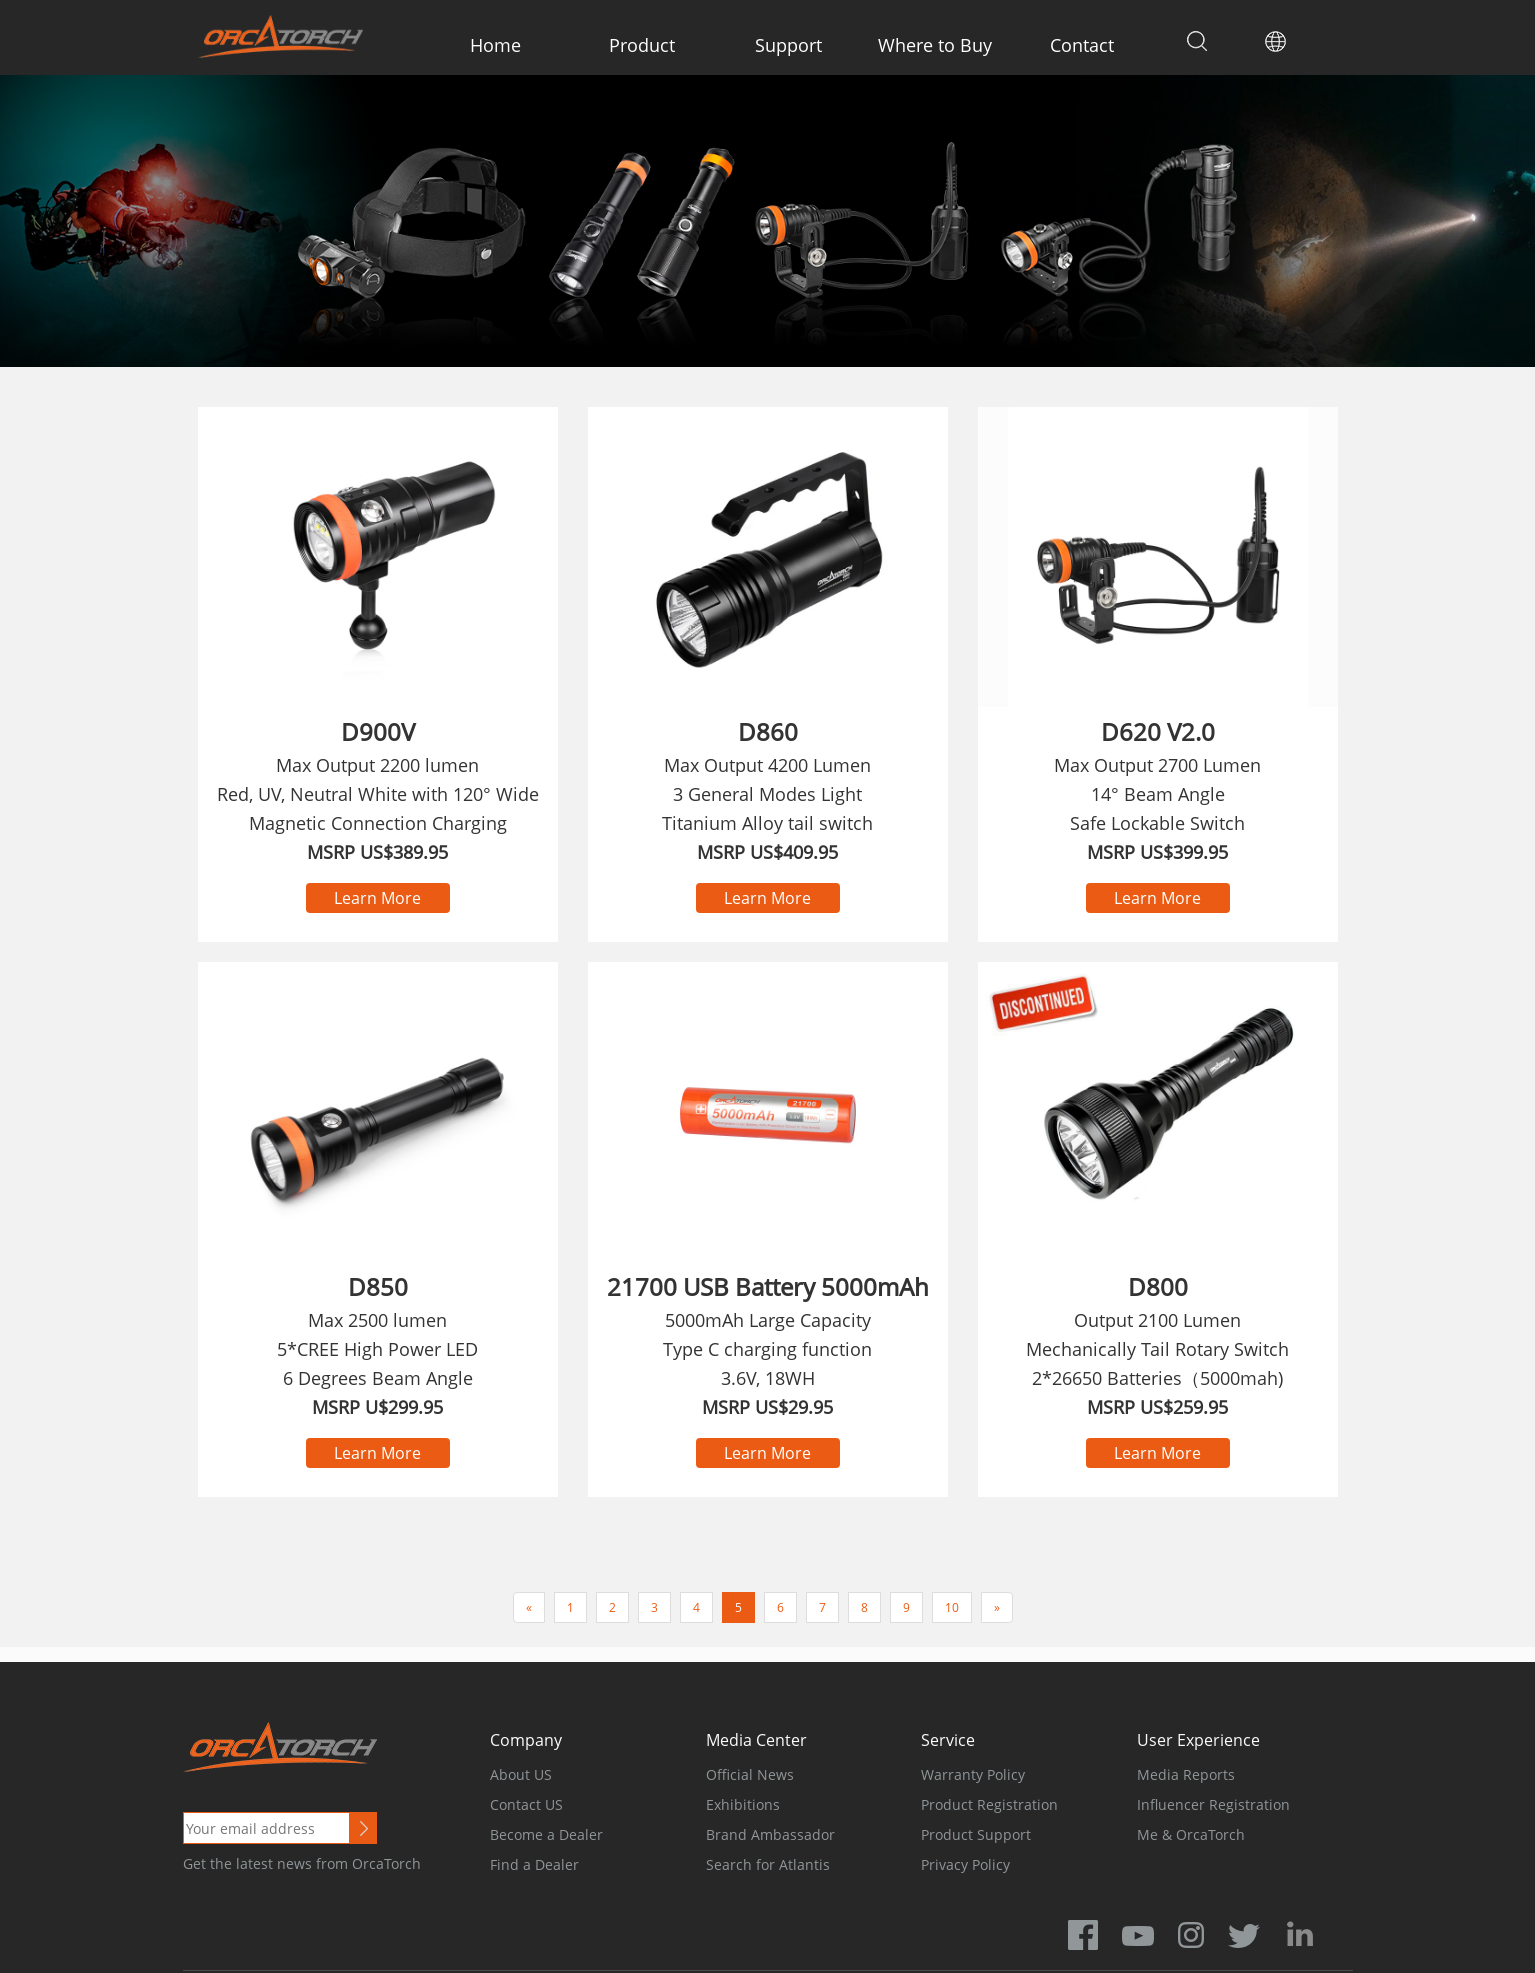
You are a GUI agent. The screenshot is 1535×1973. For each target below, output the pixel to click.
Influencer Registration (1213, 1804)
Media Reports (1186, 1774)
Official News (750, 1774)
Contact (1082, 45)
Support (788, 45)
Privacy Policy (965, 1864)
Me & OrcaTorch (1191, 1834)
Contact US (526, 1804)
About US (521, 1774)
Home (495, 45)
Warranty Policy (973, 1774)
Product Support (976, 1834)
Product (642, 45)
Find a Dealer (534, 1864)
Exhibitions (743, 1804)
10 (952, 1607)
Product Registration (989, 1804)
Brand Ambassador (770, 1834)
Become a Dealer (546, 1834)
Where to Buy (935, 45)
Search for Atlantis (768, 1864)
